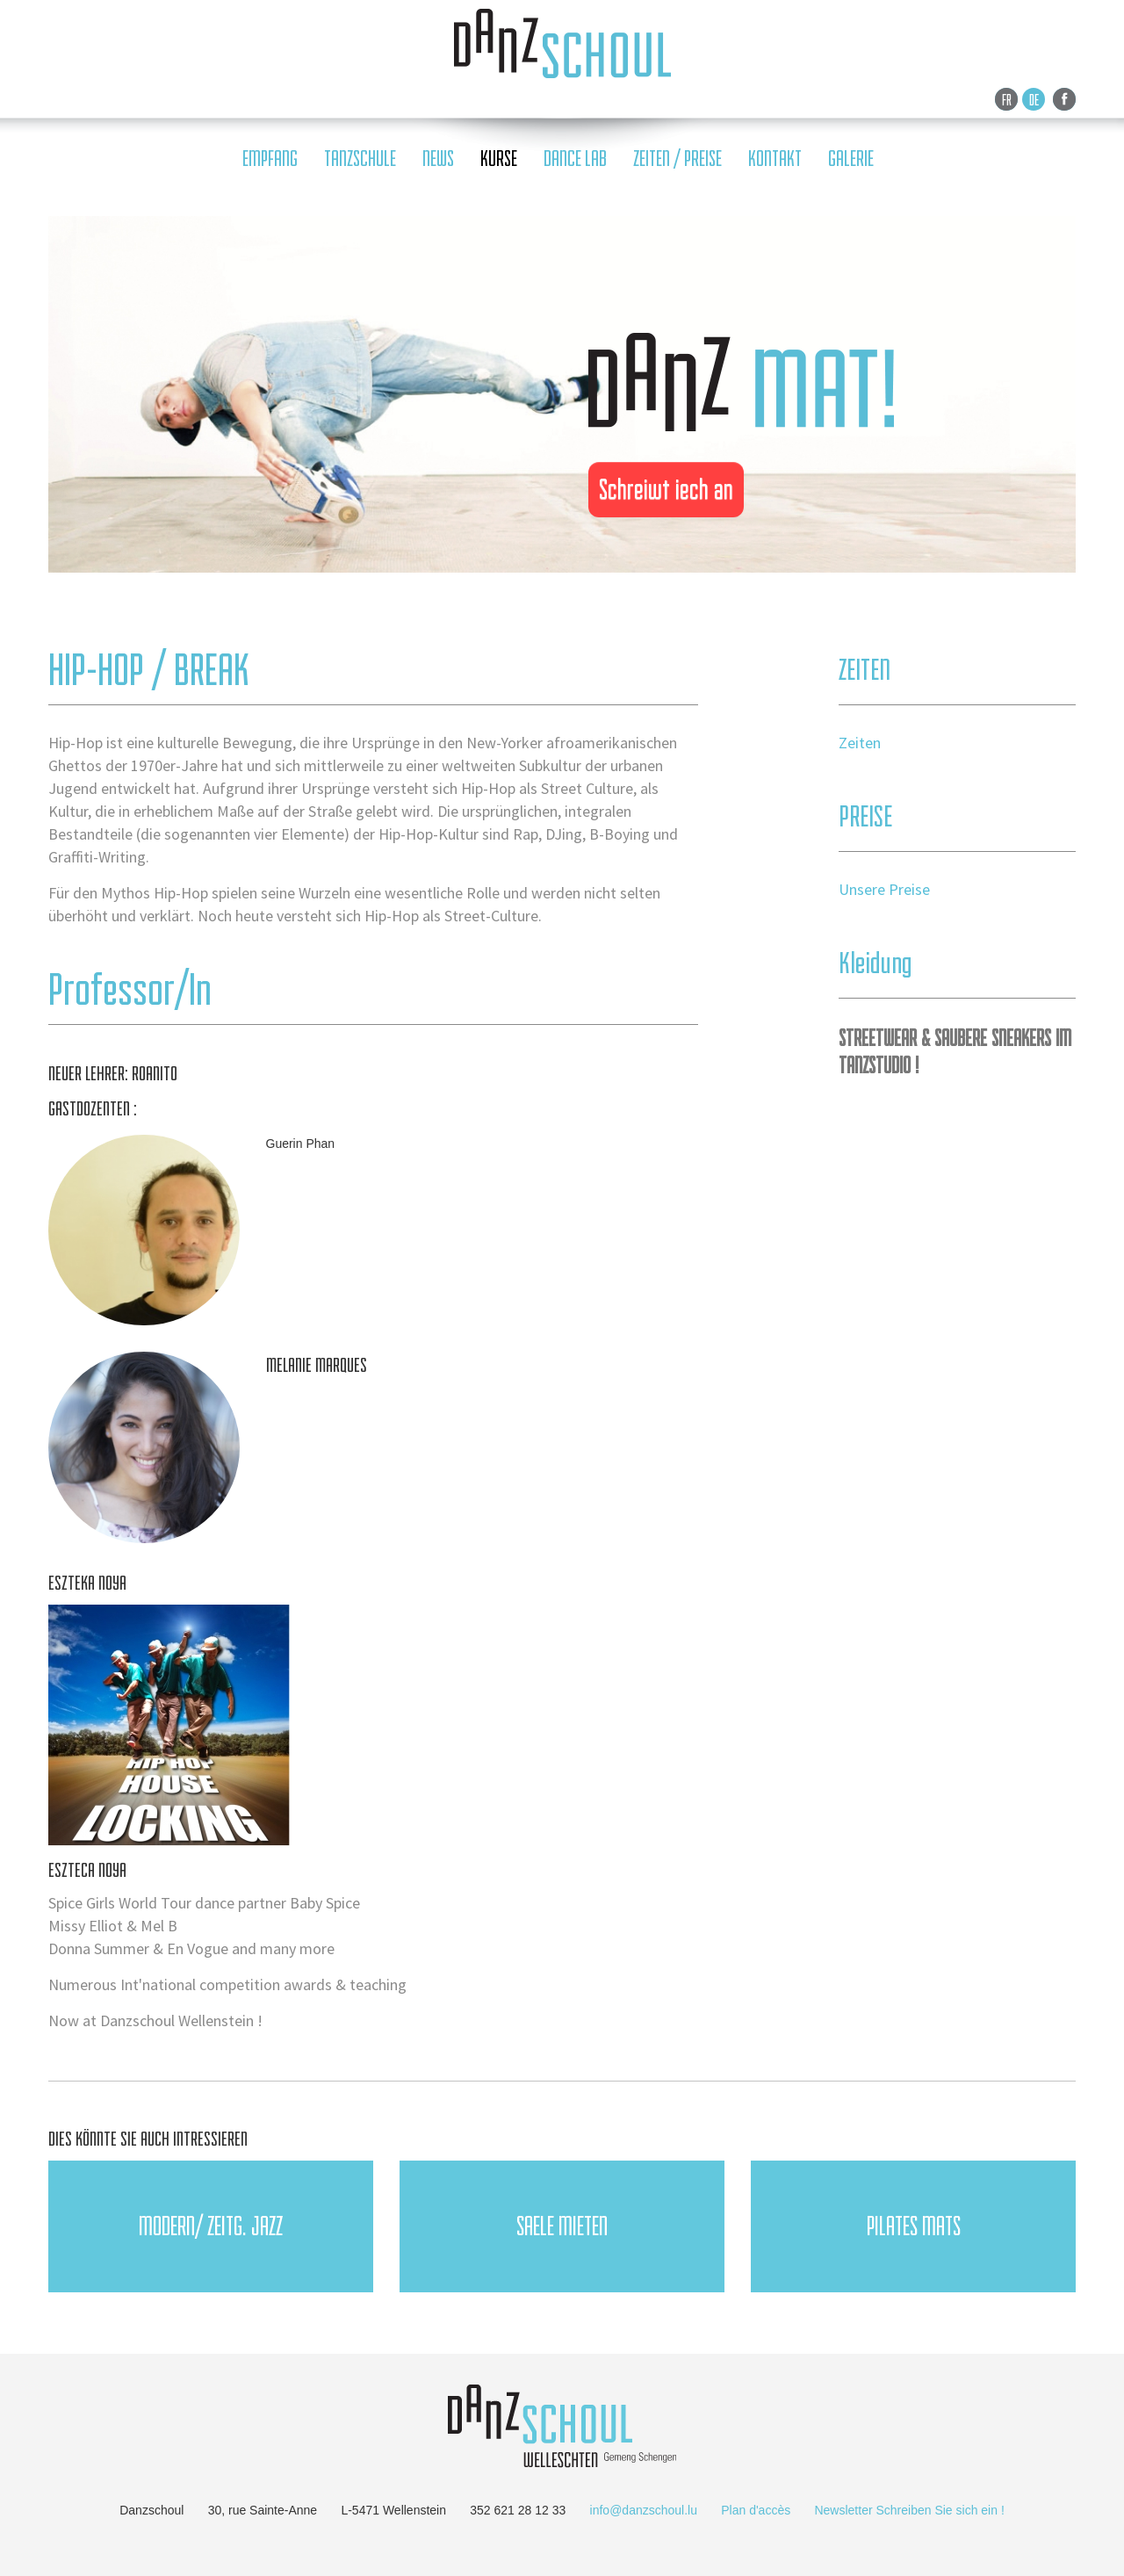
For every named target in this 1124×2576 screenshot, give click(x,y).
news (438, 159)
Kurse (498, 159)
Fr (1007, 99)
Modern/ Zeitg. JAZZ (211, 2226)
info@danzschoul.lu (643, 2510)
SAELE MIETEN (562, 2226)
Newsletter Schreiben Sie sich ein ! (909, 2510)
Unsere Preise (884, 889)
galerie (851, 159)
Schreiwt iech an (666, 489)
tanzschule (360, 159)
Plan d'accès (755, 2510)
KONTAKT (775, 159)
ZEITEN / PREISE (677, 159)
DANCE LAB (575, 159)
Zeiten (860, 742)
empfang (270, 159)
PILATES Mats (914, 2226)
